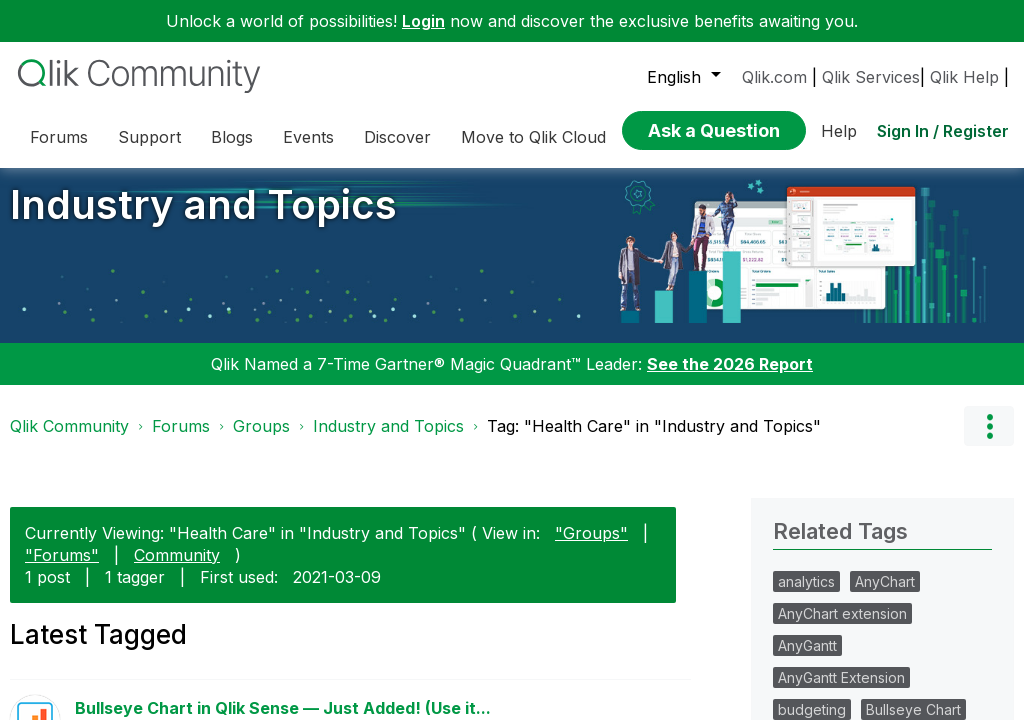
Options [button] (989, 441)
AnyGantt (807, 660)
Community (177, 569)
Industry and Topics (203, 219)
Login (423, 21)
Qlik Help (964, 77)
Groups (261, 441)
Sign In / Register (943, 131)
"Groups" (591, 547)
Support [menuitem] (149, 137)
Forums (181, 441)
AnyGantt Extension (841, 692)
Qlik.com (774, 77)
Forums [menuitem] (59, 137)
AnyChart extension (842, 628)
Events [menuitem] (308, 137)
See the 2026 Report (730, 379)
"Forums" (62, 569)
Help (839, 131)
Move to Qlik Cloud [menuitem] (533, 137)
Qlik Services (871, 77)
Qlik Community (69, 441)
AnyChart (885, 596)
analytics (806, 596)
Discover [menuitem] (397, 137)
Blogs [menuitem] (232, 137)
